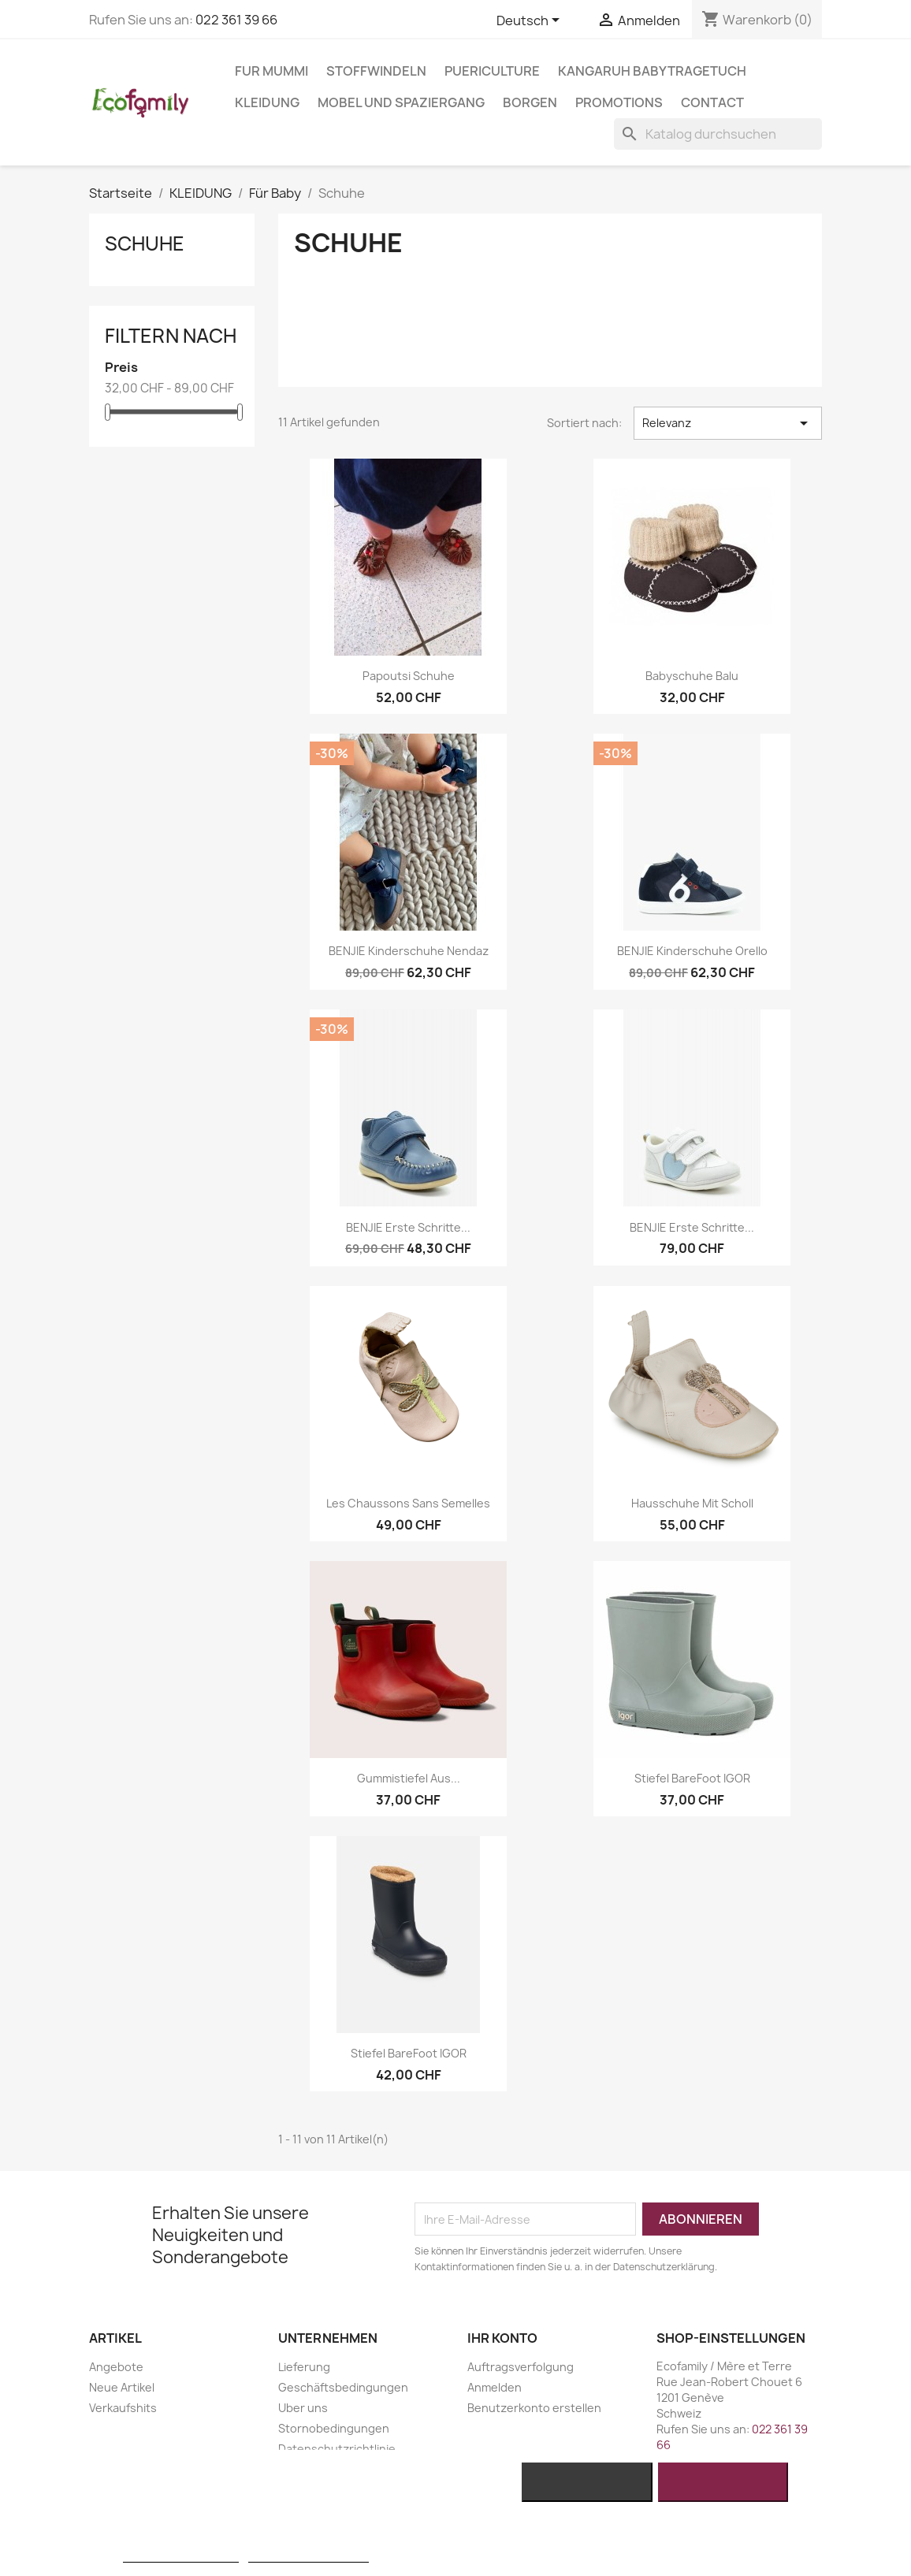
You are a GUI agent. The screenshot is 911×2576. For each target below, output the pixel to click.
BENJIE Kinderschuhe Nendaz (409, 950)
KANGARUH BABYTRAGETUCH (652, 71)
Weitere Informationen (181, 2555)
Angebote (116, 2366)
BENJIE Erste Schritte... (408, 1227)
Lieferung (304, 2366)
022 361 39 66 (236, 19)
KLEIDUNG (267, 102)
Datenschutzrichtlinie (337, 2448)
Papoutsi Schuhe (409, 675)
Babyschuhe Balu (691, 675)
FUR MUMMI (271, 71)
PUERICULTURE (492, 71)
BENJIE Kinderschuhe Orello (692, 950)
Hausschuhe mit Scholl (692, 1503)
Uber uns (303, 2407)
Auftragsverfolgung (520, 2366)
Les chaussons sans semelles (408, 1503)
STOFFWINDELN (376, 71)
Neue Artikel (121, 2387)
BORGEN (530, 102)
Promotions (619, 102)
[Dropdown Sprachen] (530, 21)
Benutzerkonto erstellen (534, 2407)
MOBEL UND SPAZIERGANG (401, 102)
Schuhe (144, 243)
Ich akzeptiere (723, 2482)
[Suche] (718, 134)
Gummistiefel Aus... (408, 1778)
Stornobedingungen (333, 2428)
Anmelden (494, 2387)
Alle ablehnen (587, 2482)
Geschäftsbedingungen (343, 2387)
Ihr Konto (502, 2338)
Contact (712, 102)
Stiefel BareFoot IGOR (692, 1778)
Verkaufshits (123, 2407)
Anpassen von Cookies (308, 2555)
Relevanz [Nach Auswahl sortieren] (727, 423)
